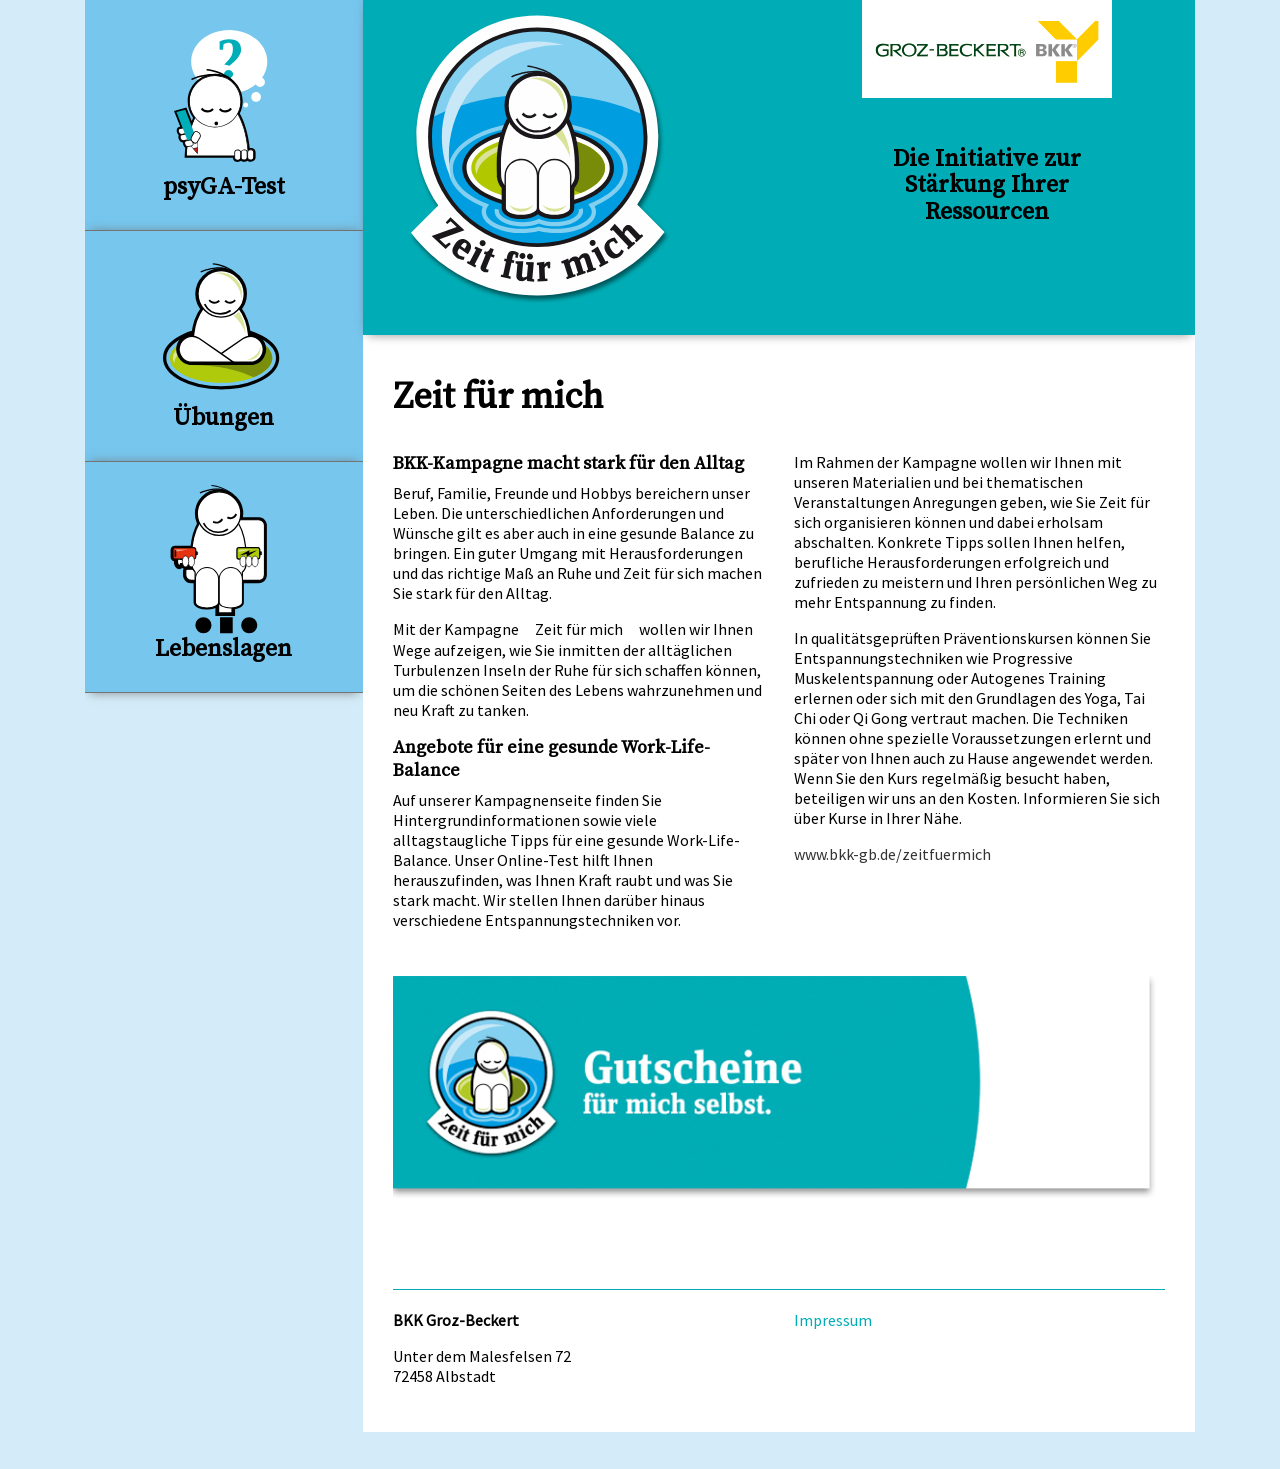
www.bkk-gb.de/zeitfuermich (892, 854)
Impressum (833, 1320)
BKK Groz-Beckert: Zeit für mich (540, 159)
